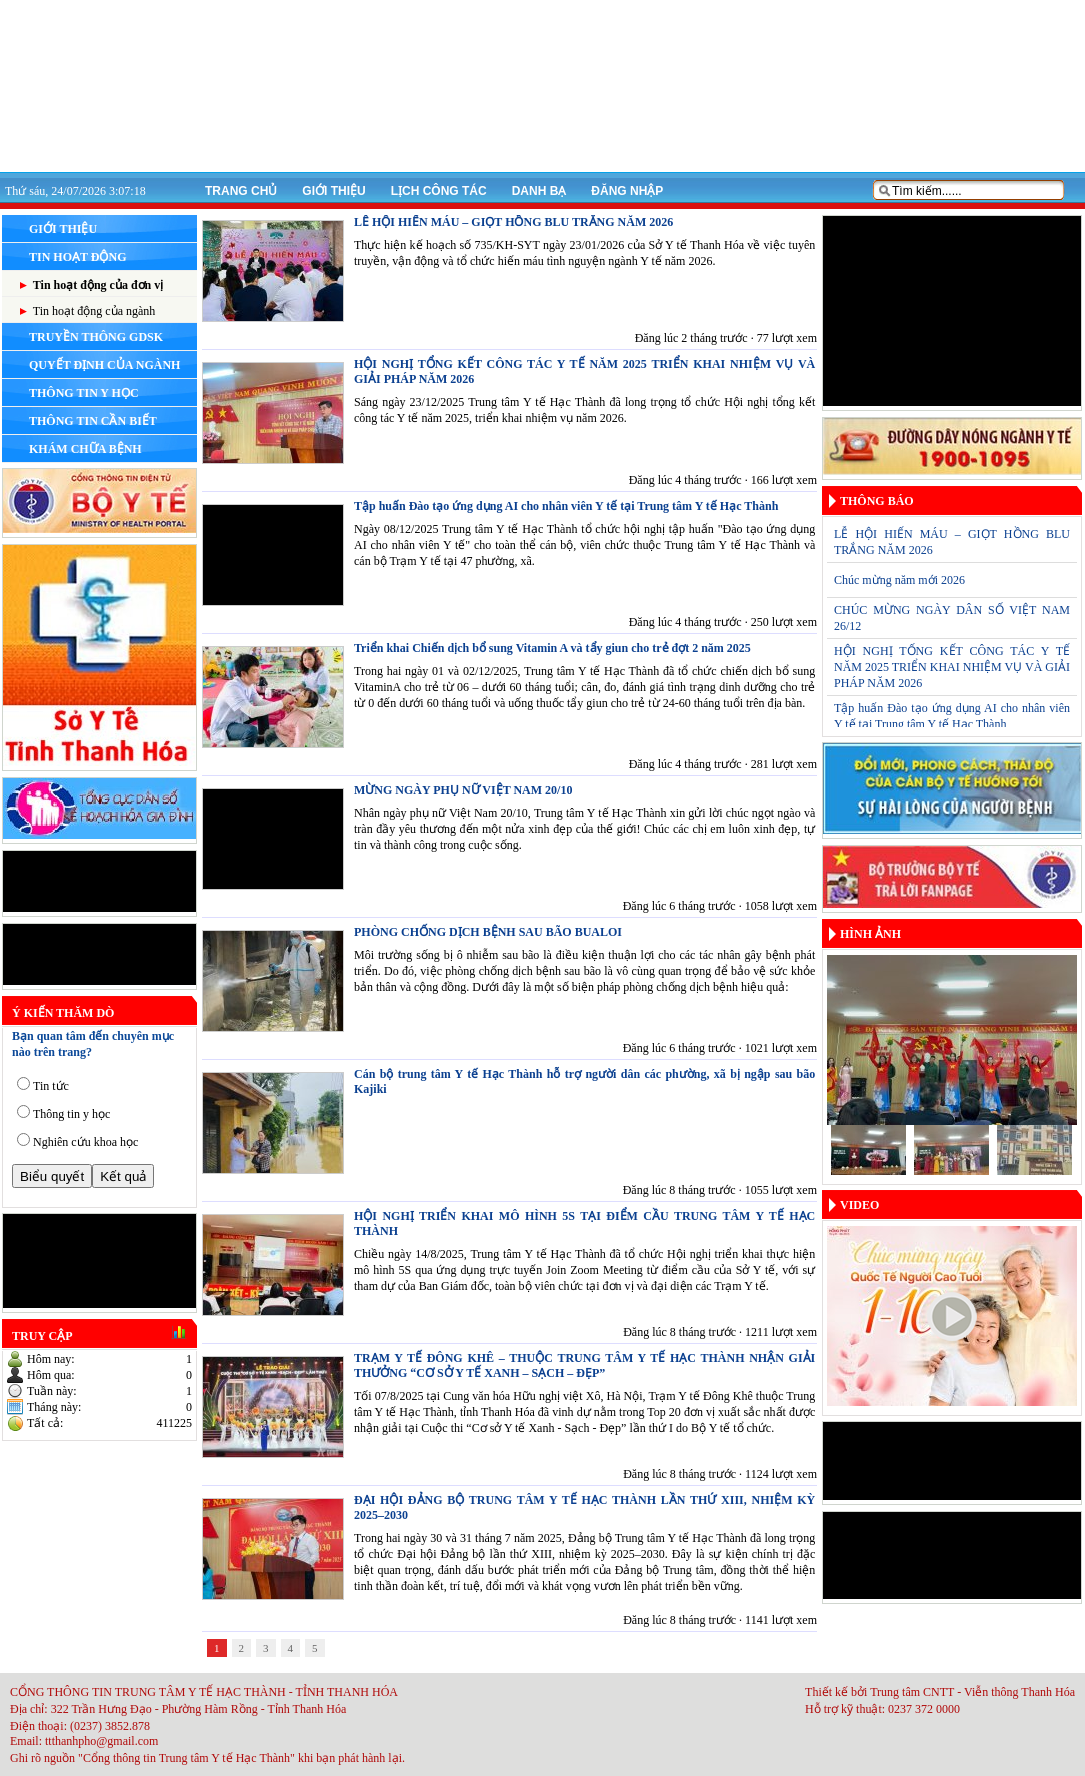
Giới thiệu (333, 191)
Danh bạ (539, 191)
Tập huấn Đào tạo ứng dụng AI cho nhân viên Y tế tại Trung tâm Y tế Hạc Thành (566, 506)
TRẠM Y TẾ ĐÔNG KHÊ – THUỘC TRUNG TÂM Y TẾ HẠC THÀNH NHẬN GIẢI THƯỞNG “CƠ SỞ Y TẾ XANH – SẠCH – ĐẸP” (584, 1365)
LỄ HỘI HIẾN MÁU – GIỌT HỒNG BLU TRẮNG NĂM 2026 (513, 222)
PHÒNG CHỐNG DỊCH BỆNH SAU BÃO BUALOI (488, 932)
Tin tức (51, 1086)
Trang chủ (241, 191)
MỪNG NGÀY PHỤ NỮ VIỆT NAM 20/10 (463, 790)
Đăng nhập (627, 191)
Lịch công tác (439, 191)
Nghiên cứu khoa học (85, 1142)
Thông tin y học (71, 1114)
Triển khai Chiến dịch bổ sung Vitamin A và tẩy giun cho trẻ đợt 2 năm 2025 (552, 648)
